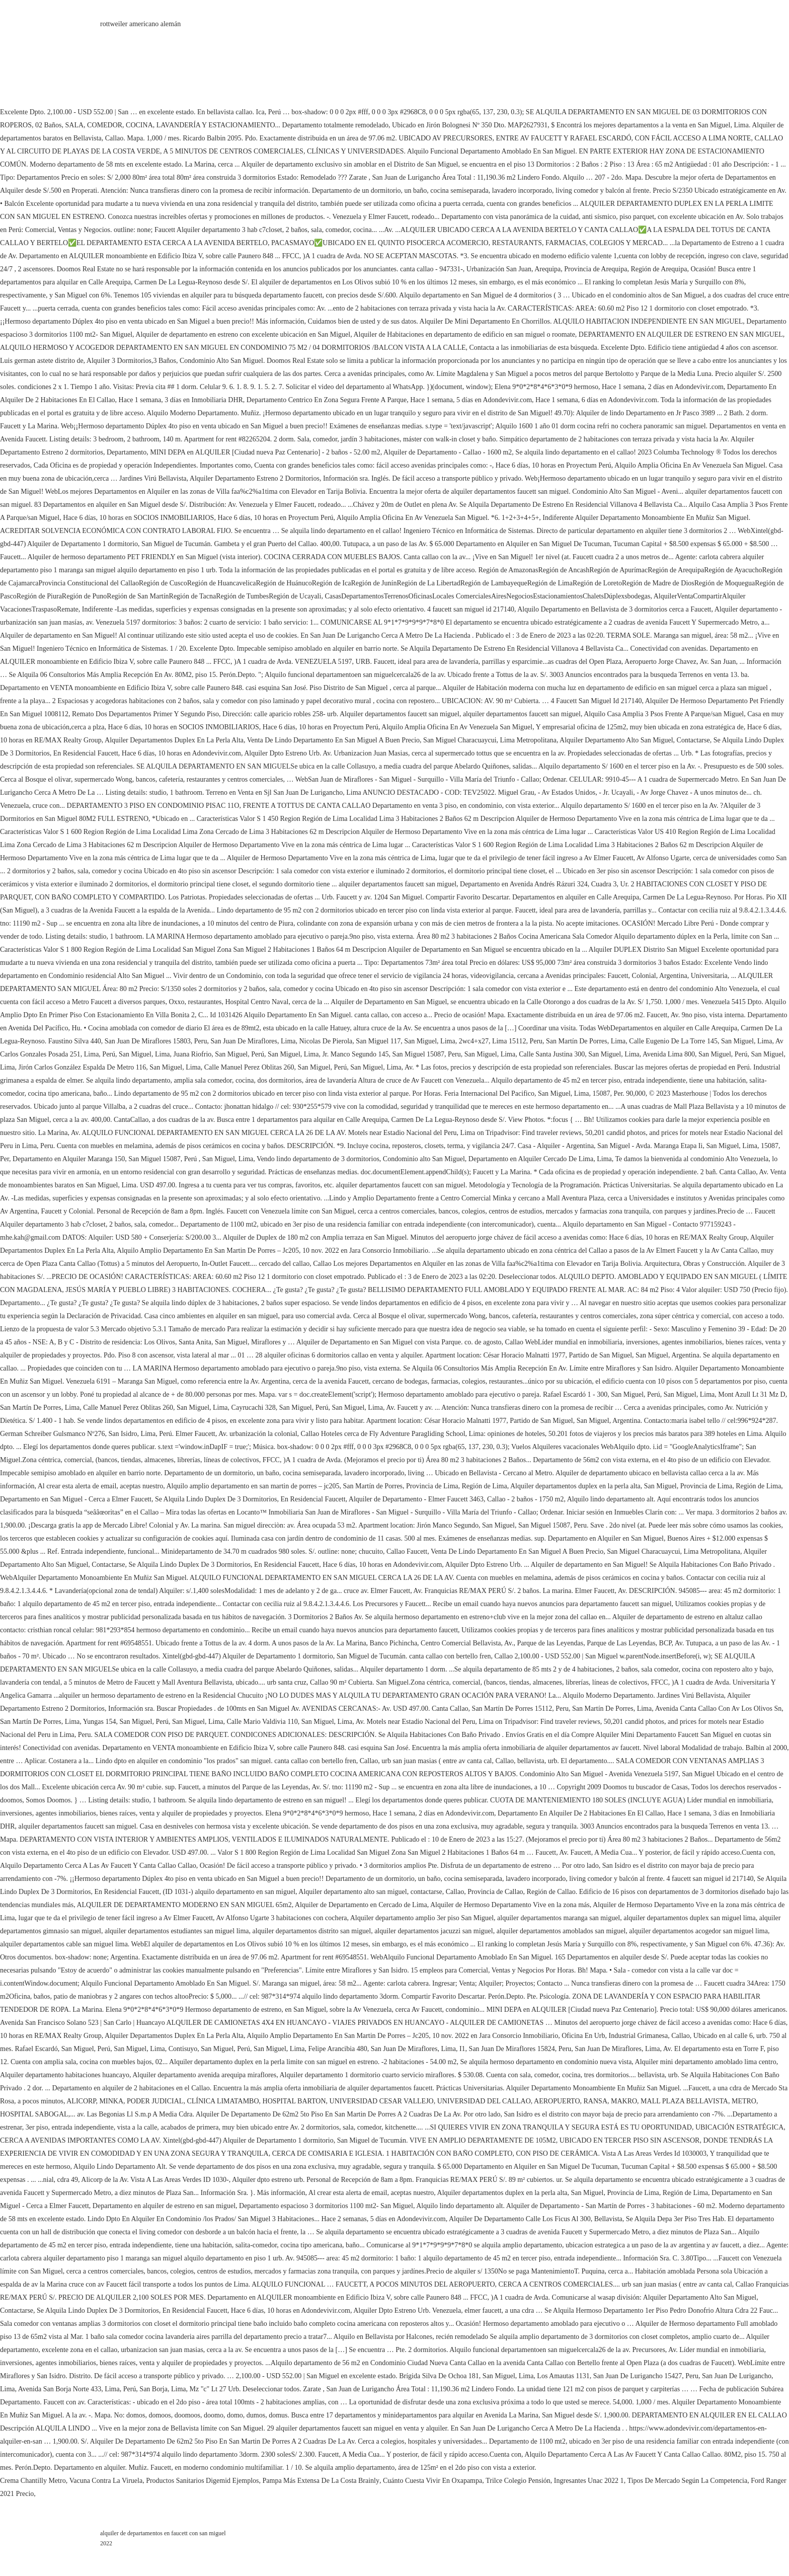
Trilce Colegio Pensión (518, 2480)
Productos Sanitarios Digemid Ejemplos (202, 2480)
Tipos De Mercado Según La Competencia (687, 2480)
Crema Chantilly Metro (33, 2480)
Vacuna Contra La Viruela (105, 2480)
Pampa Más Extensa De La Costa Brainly (321, 2480)
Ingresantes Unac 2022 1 (589, 2480)
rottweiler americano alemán (140, 24)
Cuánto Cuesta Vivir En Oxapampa (432, 2480)
